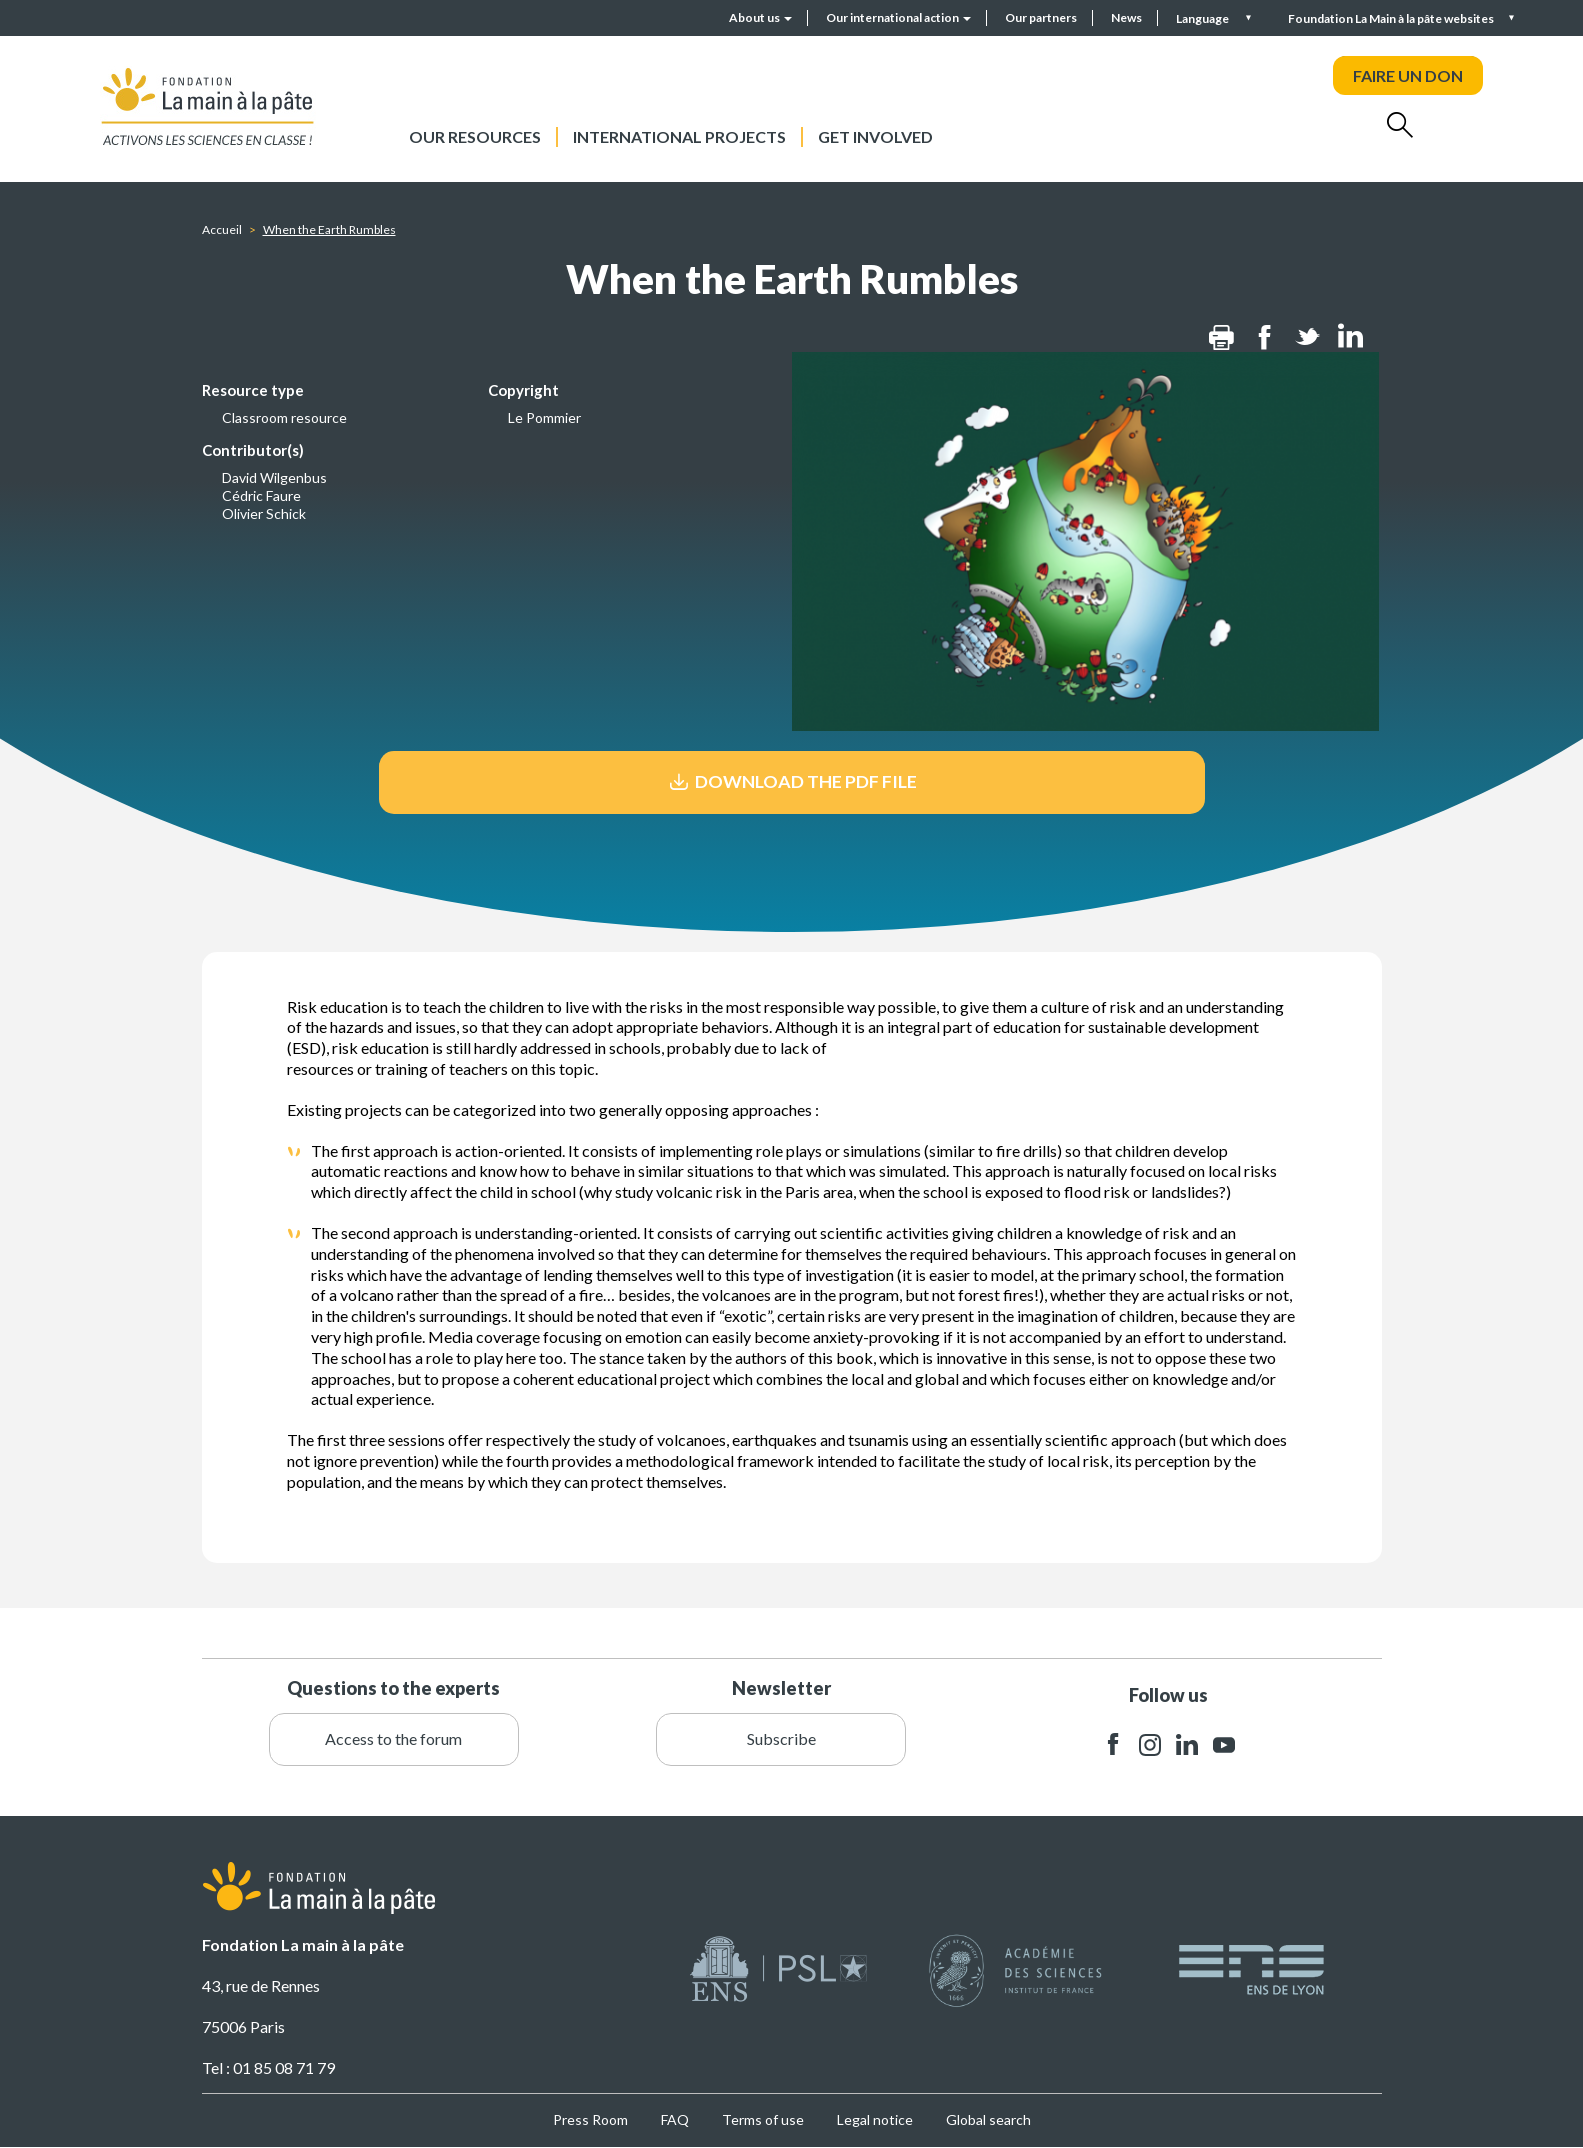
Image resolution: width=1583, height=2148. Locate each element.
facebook (1113, 1744)
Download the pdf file (791, 782)
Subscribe (781, 1738)
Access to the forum (393, 1738)
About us (760, 17)
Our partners (1041, 17)
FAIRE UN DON (1408, 75)
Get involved (875, 136)
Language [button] (1203, 18)
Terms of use (763, 2119)
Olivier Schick (264, 513)
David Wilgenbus (274, 477)
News (1126, 17)
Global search (988, 2119)
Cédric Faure (261, 495)
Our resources (475, 136)
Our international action (898, 17)
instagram (1150, 1744)
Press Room (590, 2119)
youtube (1224, 1744)
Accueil (222, 229)
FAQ (675, 2119)
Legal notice (875, 2119)
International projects (679, 136)
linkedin (1187, 1744)
